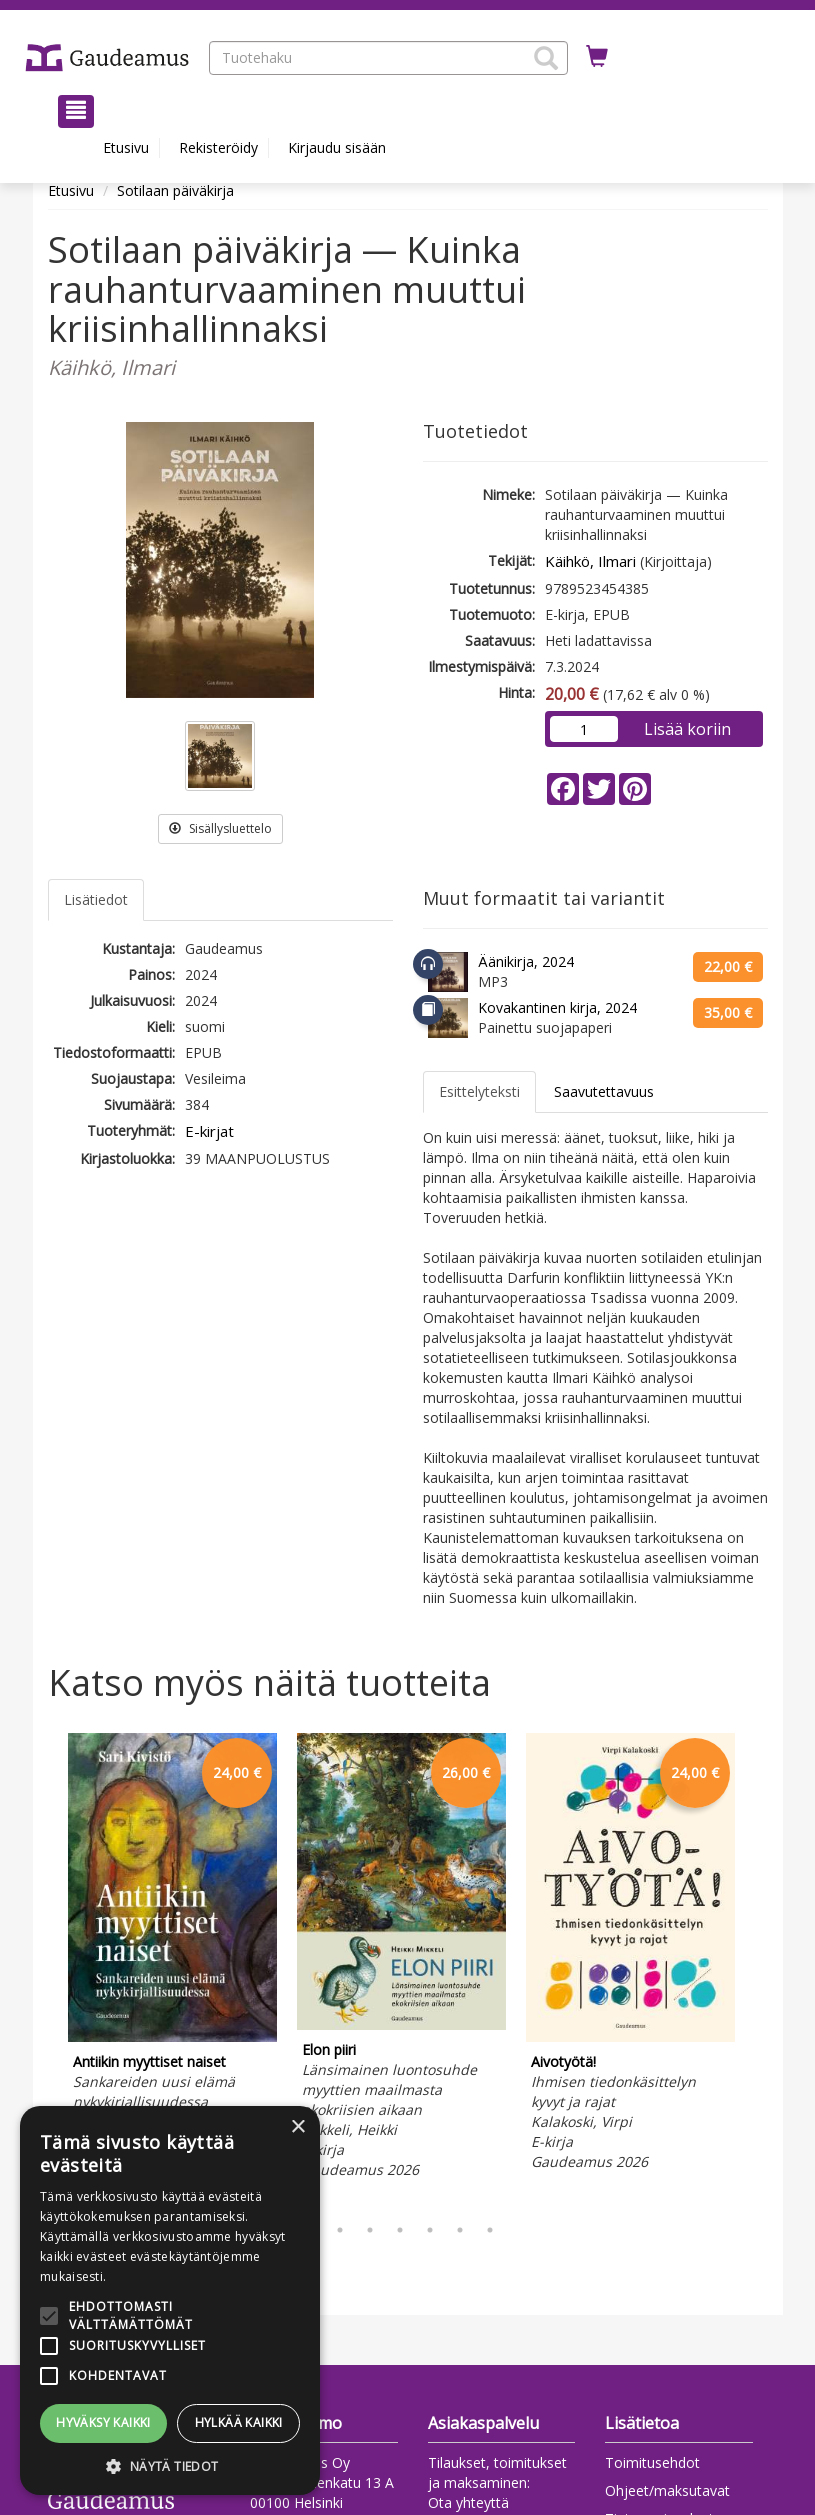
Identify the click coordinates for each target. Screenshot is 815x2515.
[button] (546, 58)
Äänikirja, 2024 (526, 961)
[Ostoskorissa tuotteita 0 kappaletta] (597, 57)
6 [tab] (460, 2230)
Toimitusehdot (652, 2462)
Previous (43, 1969)
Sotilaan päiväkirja (175, 190)
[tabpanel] (172, 1955)
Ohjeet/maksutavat (667, 2490)
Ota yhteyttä (468, 2502)
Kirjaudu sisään (337, 147)
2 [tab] (340, 2230)
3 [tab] (370, 2230)
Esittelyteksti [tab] (479, 1091)
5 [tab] (430, 2230)
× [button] (297, 2127)
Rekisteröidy (218, 147)
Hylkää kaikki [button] (239, 2422)
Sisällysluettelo (220, 828)
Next (758, 1969)
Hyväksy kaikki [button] (103, 2422)
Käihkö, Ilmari (590, 561)
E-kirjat (209, 1131)
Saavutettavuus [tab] (604, 1091)
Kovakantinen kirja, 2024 (557, 1007)
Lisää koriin (687, 729)
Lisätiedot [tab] (96, 899)
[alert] (170, 2300)
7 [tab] (490, 2230)
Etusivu (126, 147)
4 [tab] (400, 2230)
